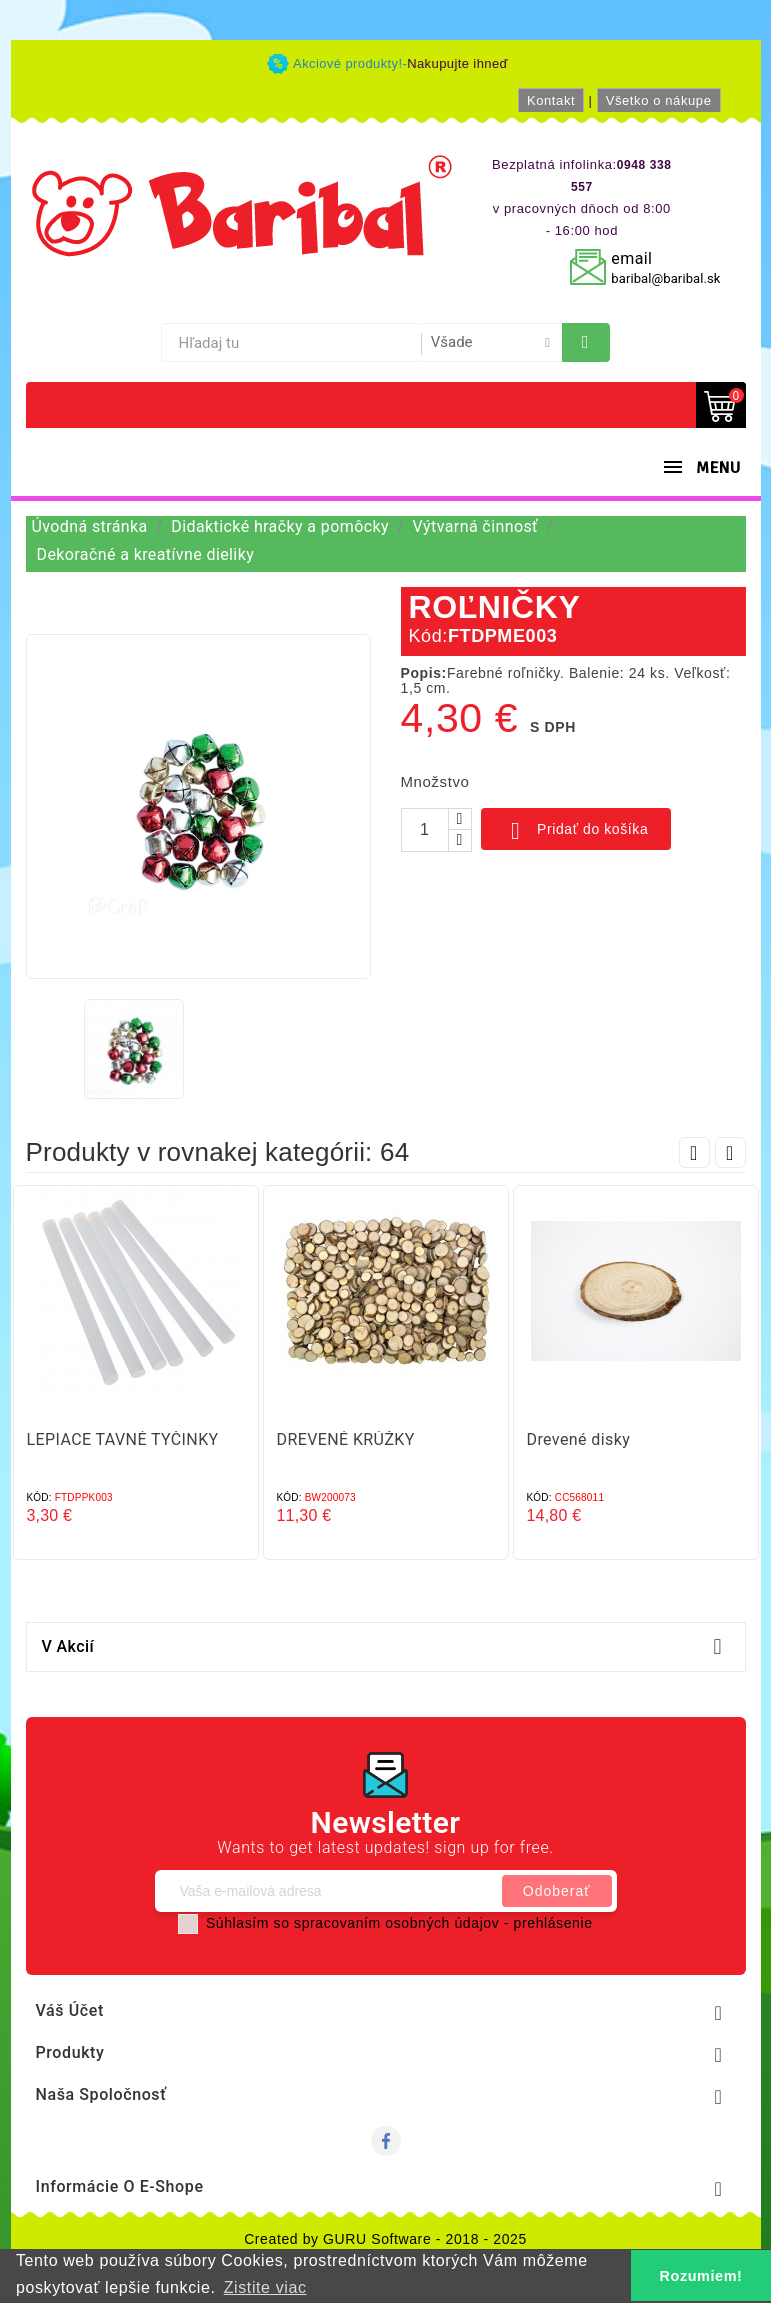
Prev (694, 1152)
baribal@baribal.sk (665, 278)
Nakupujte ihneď (457, 63)
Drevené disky (579, 1439)
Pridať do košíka (576, 831)
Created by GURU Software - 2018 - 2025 (385, 2239)
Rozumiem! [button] (701, 2276)
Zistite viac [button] (265, 2287)
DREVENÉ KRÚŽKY (346, 1439)
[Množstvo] (425, 830)
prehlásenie (553, 1923)
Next (730, 1152)
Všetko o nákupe (659, 100)
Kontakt (551, 100)
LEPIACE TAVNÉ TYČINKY (123, 1439)
